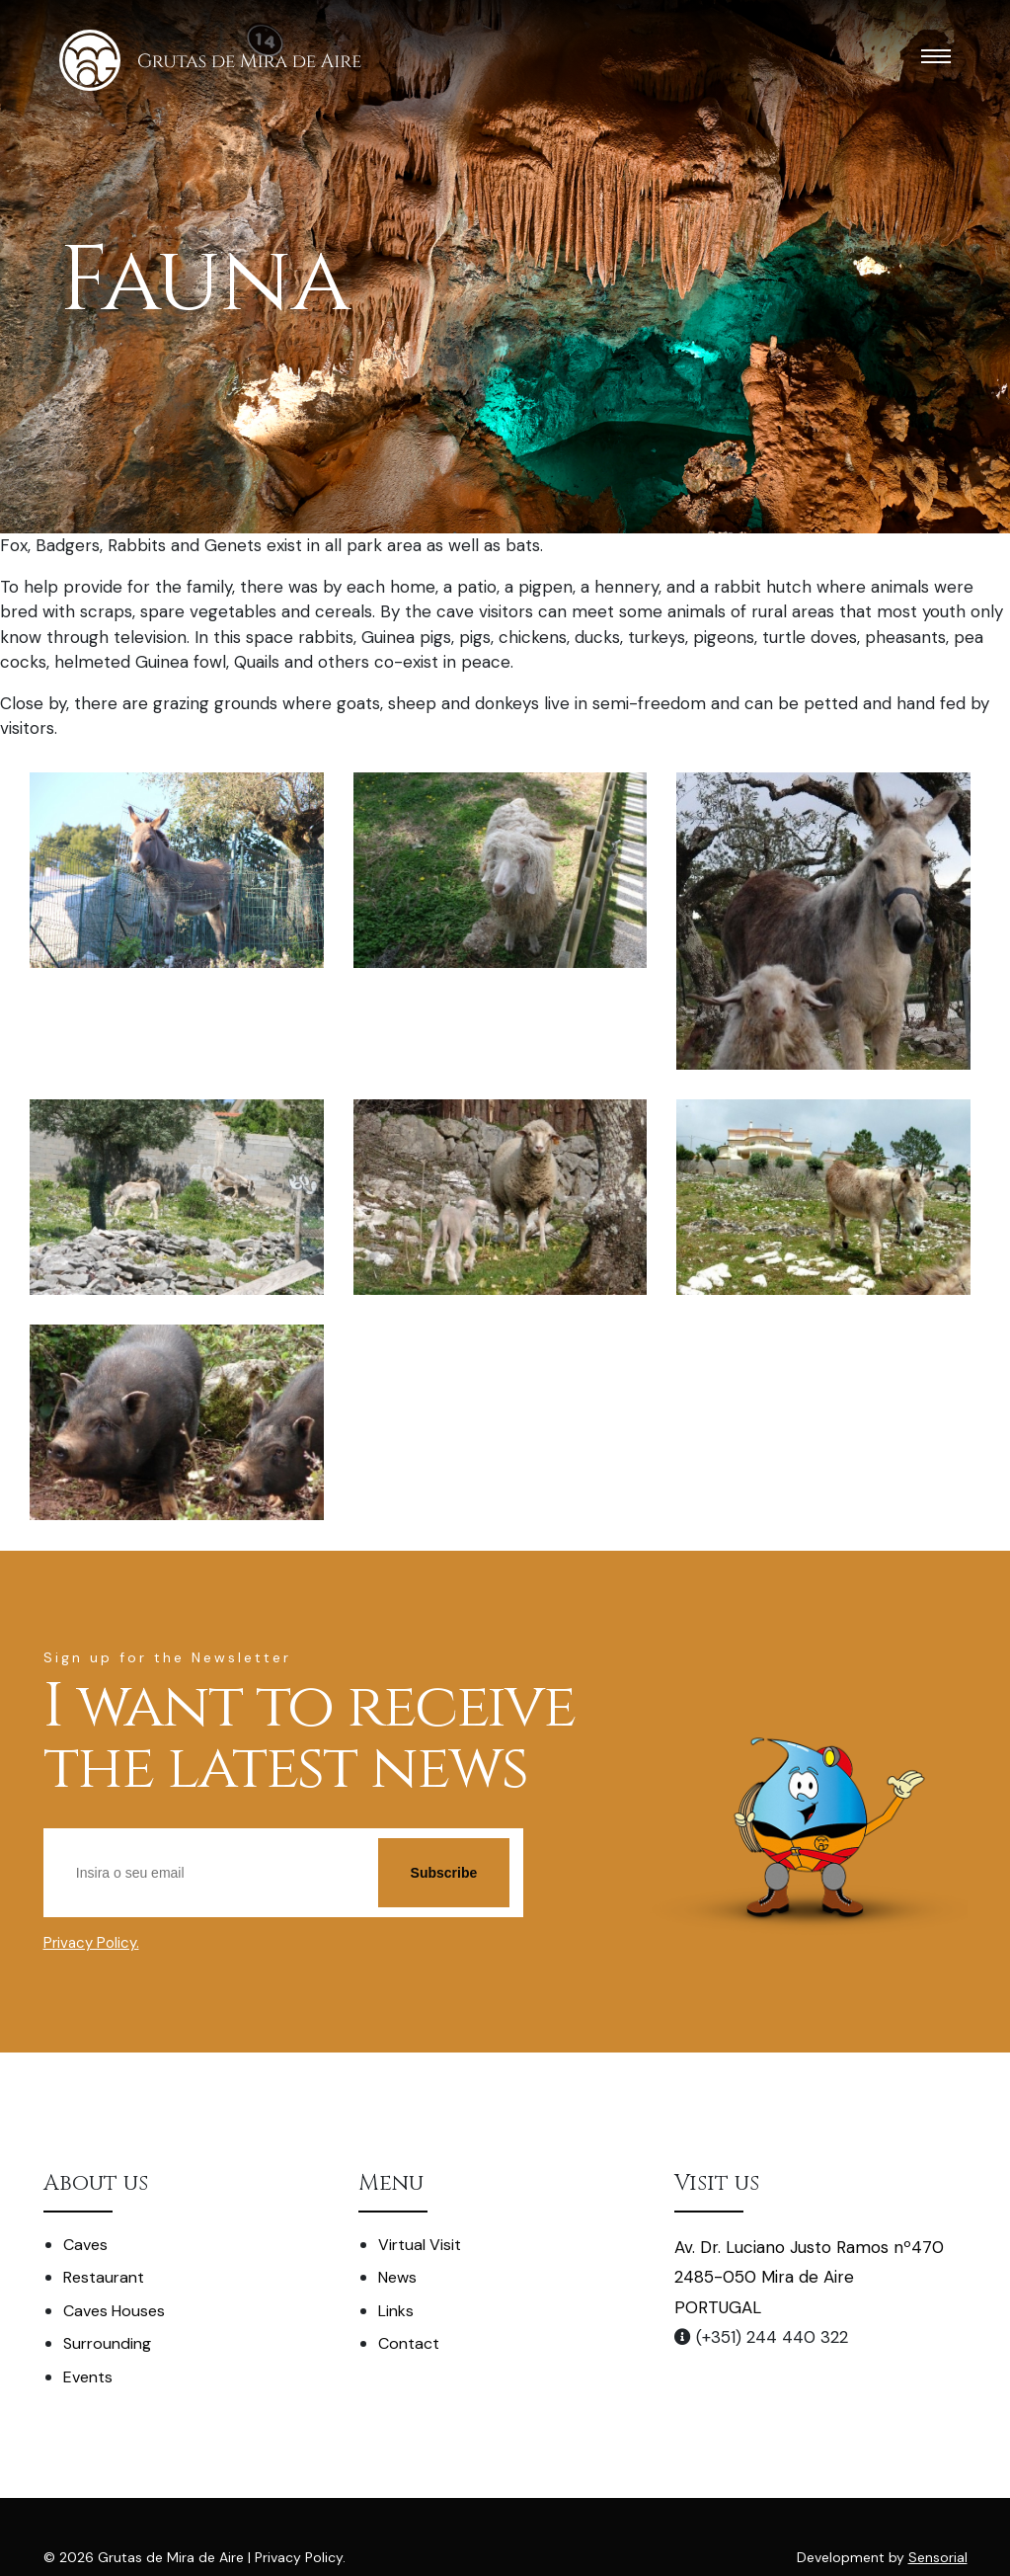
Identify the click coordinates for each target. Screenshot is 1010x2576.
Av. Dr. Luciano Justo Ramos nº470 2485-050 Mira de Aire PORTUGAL (809, 2277)
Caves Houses (114, 2310)
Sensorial (938, 2557)
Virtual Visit (419, 2244)
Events (88, 2377)
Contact (408, 2343)
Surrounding (107, 2343)
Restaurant (103, 2277)
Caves (85, 2244)
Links (396, 2310)
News (397, 2277)
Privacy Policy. (91, 1943)
